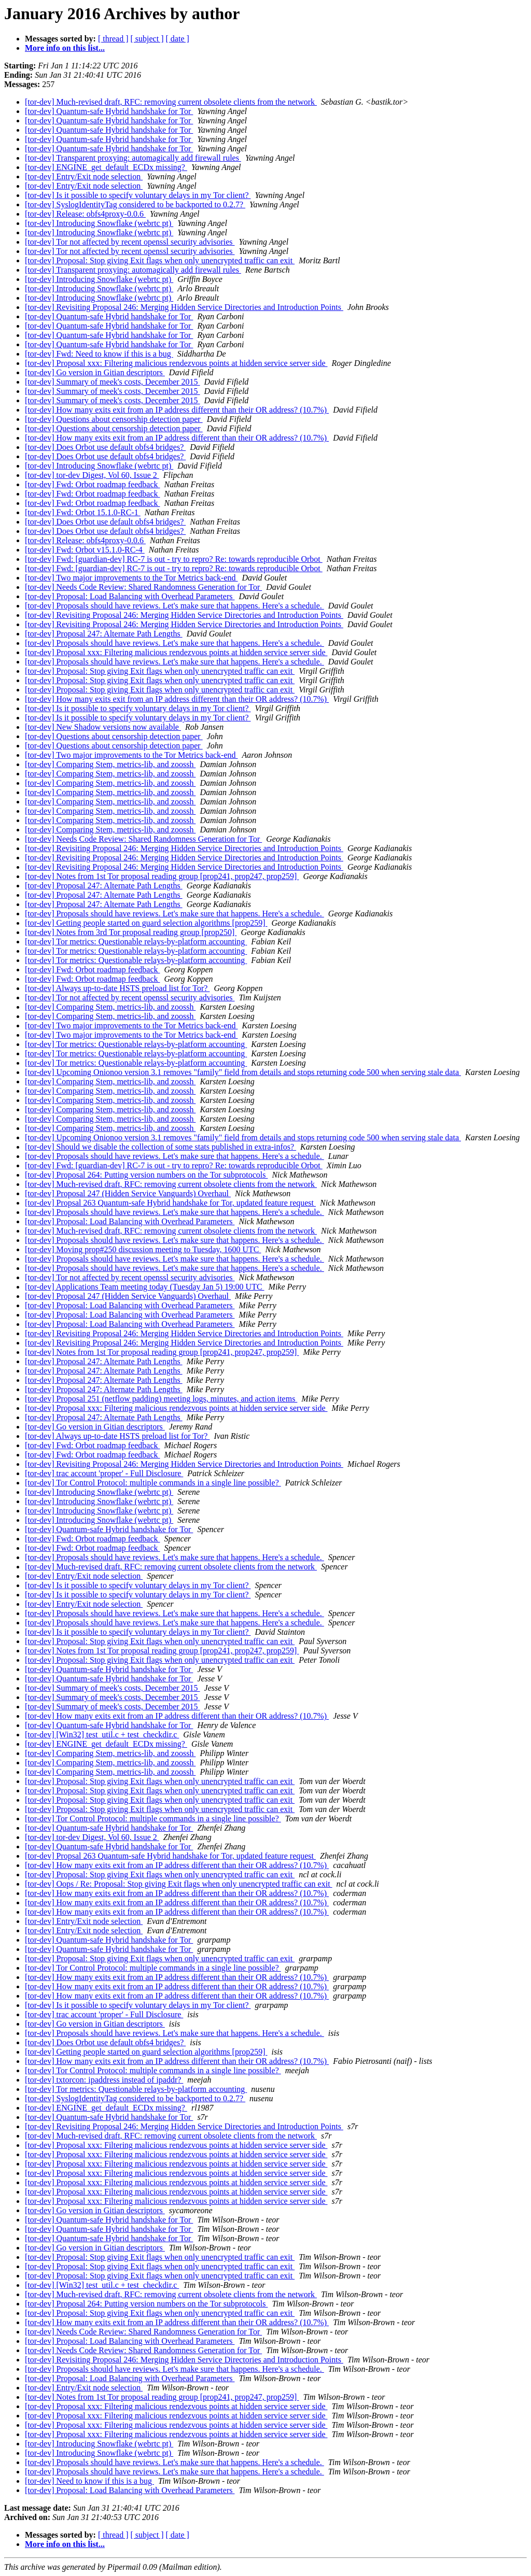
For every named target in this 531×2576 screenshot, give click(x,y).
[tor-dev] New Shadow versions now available (103, 727)
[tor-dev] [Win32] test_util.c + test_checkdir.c (102, 1734)
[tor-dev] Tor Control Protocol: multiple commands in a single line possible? (153, 1482)
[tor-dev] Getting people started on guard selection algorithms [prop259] (146, 922)
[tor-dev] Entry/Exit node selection (84, 176)
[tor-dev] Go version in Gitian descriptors (95, 372)
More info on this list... (65, 48)
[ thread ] (113, 38)
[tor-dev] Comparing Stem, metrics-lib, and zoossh (110, 764)
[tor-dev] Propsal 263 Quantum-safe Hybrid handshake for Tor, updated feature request (170, 1202)
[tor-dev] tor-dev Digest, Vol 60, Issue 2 (92, 475)
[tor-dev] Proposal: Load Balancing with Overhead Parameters (129, 596)
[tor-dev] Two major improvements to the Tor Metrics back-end (131, 577)
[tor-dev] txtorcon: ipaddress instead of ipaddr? (104, 2079)
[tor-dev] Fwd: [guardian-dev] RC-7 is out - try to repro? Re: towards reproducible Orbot (174, 559)
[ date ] (177, 38)
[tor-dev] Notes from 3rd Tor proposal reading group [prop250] (130, 932)
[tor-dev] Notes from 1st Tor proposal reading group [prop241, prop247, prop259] (162, 876)
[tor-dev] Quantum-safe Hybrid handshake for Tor (109, 111)
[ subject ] (147, 38)
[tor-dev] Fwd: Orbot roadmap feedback (92, 484)
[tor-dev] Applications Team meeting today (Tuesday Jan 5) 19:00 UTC (144, 1286)
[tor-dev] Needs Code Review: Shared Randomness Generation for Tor (143, 587)
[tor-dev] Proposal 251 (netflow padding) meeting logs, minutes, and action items (161, 1398)
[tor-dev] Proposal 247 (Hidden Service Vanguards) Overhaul (128, 1193)
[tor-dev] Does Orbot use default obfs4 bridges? (105, 447)
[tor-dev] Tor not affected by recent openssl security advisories (130, 241)
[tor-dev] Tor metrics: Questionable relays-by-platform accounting (136, 941)
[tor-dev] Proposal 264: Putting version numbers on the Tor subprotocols (146, 1174)
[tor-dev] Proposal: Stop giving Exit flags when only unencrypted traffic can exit (160, 260)
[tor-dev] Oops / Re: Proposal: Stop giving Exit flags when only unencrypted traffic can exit (178, 1883)
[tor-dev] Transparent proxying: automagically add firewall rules (133, 157)
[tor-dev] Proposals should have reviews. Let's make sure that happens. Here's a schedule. (174, 605)
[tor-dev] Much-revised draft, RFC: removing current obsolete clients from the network (171, 101)
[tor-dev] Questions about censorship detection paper (114, 419)
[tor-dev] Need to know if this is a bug (89, 2480)
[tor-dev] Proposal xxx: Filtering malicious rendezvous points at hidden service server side (176, 363)
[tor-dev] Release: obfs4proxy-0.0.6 (85, 213)
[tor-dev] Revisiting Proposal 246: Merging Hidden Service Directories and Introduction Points (184, 307)
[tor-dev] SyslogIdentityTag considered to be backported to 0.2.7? (135, 204)
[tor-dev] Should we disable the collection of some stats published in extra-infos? (160, 1146)
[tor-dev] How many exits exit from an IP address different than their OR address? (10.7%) (177, 409)
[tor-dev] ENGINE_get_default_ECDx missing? (106, 167)
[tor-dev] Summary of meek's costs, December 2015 (112, 381)
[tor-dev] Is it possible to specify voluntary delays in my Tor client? (138, 195)
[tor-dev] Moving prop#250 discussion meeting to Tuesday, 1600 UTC (143, 1249)
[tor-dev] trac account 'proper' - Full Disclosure (104, 1473)
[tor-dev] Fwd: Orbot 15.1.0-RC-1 (83, 512)
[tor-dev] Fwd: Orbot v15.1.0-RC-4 (85, 549)
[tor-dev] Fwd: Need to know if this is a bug (99, 353)
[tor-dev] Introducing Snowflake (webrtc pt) (99, 223)
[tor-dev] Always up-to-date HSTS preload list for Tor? (117, 988)
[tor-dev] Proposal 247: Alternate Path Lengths (104, 633)
